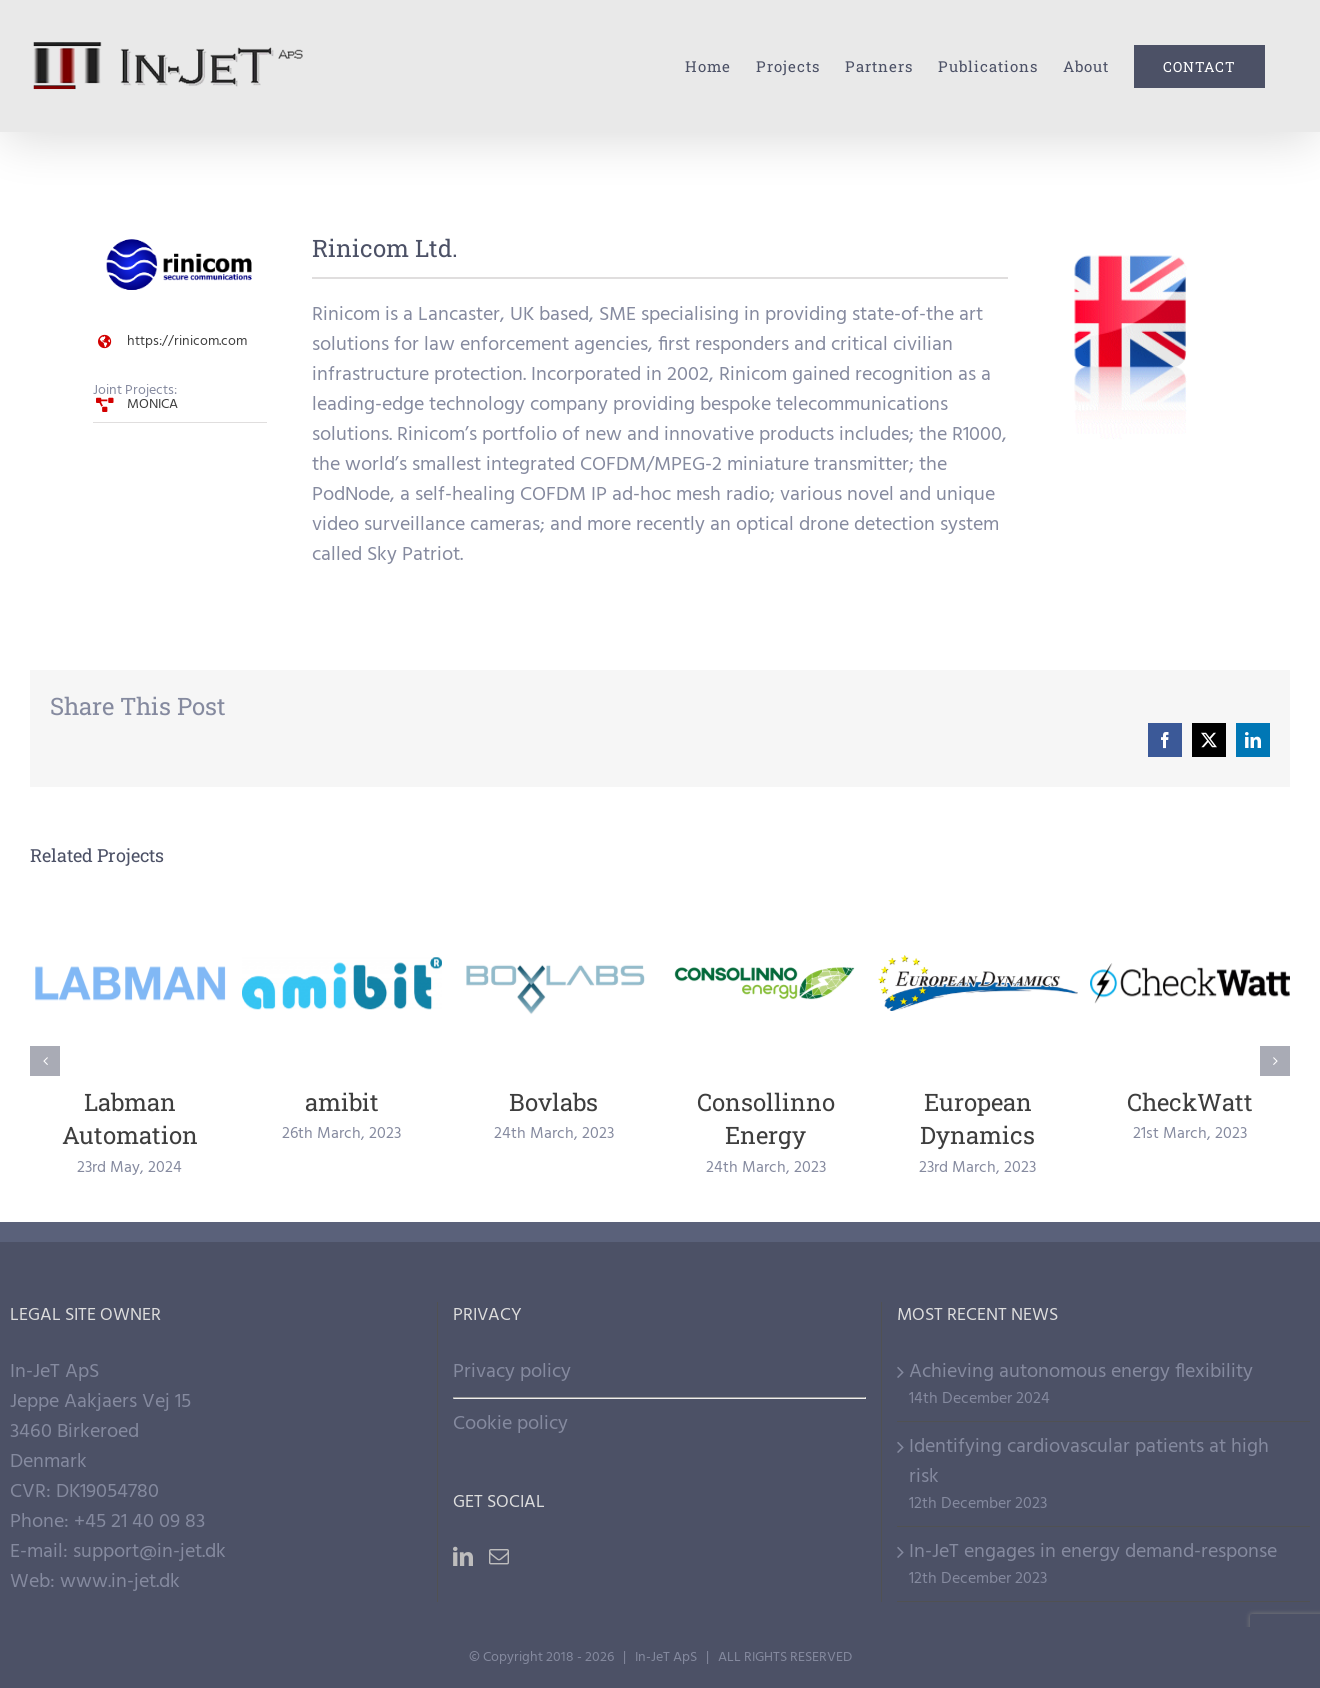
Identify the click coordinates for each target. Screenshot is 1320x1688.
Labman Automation (130, 1119)
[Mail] (499, 1557)
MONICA (152, 404)
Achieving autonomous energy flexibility (1081, 1372)
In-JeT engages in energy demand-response (1093, 1552)
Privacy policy (512, 1372)
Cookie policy (510, 1424)
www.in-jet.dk (120, 1582)
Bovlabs (553, 1102)
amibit (342, 1102)
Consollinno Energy (766, 1119)
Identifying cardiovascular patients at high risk (1089, 1462)
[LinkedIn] (463, 1557)
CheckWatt (1190, 1102)
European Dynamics (977, 1119)
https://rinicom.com (187, 341)
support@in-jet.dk (149, 1552)
